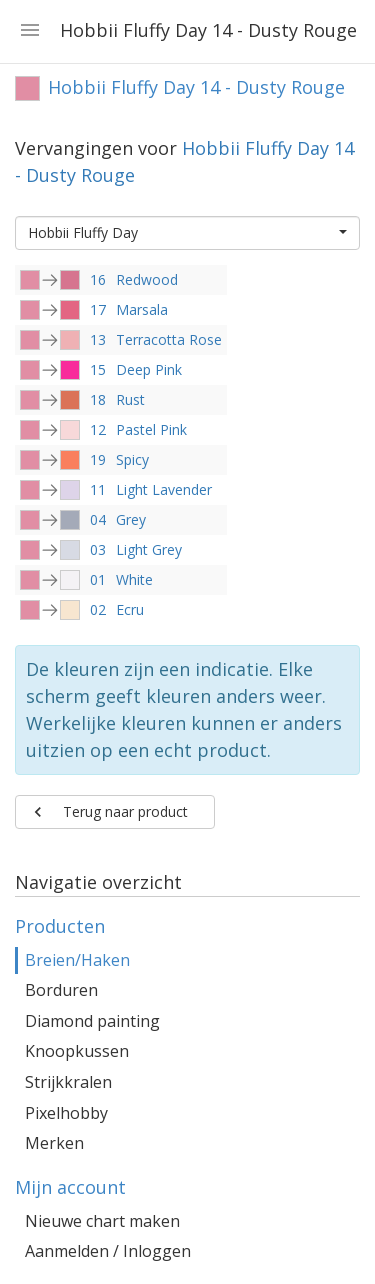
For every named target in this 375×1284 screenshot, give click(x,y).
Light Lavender (164, 489)
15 (98, 369)
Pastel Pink (151, 429)
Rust (130, 399)
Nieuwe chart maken (102, 1221)
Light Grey (149, 549)
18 (98, 399)
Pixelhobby (66, 1113)
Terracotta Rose (169, 339)
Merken (54, 1143)
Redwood (147, 279)
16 (98, 279)
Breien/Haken (77, 960)
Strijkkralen (68, 1082)
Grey (131, 519)
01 (98, 579)
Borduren (61, 990)
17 (98, 309)
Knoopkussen (77, 1051)
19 (98, 459)
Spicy (132, 459)
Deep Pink (149, 369)
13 (98, 339)
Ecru (130, 609)
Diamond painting (92, 1021)
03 (98, 549)
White (134, 579)
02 (98, 609)
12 (98, 429)
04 (98, 519)
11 (98, 489)
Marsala (142, 309)
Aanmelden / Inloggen (108, 1251)
